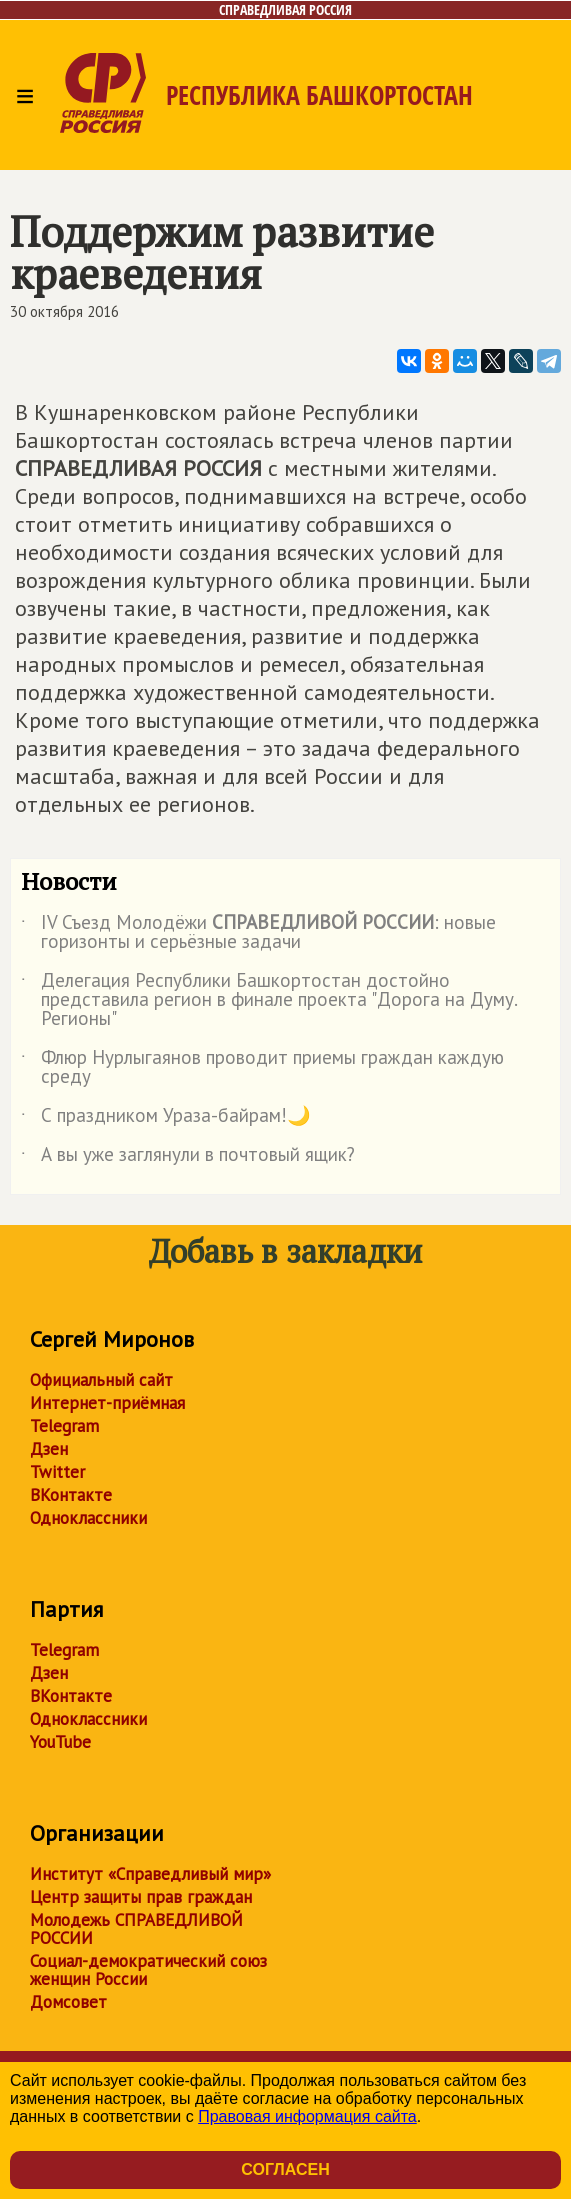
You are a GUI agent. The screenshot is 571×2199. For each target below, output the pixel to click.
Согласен (285, 2169)
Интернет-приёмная (107, 1403)
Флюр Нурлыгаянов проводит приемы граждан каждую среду (262, 1068)
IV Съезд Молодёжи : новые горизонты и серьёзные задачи (258, 933)
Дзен (49, 1449)
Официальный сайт (101, 1380)
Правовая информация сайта (307, 2116)
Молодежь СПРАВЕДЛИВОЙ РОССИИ (136, 1929)
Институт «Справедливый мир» (150, 1874)
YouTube (60, 1742)
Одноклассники (88, 1518)
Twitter (57, 1472)
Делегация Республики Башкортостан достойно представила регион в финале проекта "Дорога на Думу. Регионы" (269, 1000)
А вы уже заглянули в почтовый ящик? (188, 1158)
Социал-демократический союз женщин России (148, 1970)
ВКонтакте (71, 1495)
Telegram (64, 1426)
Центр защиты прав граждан (141, 1897)
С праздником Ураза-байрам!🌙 (166, 1119)
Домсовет (68, 2002)
